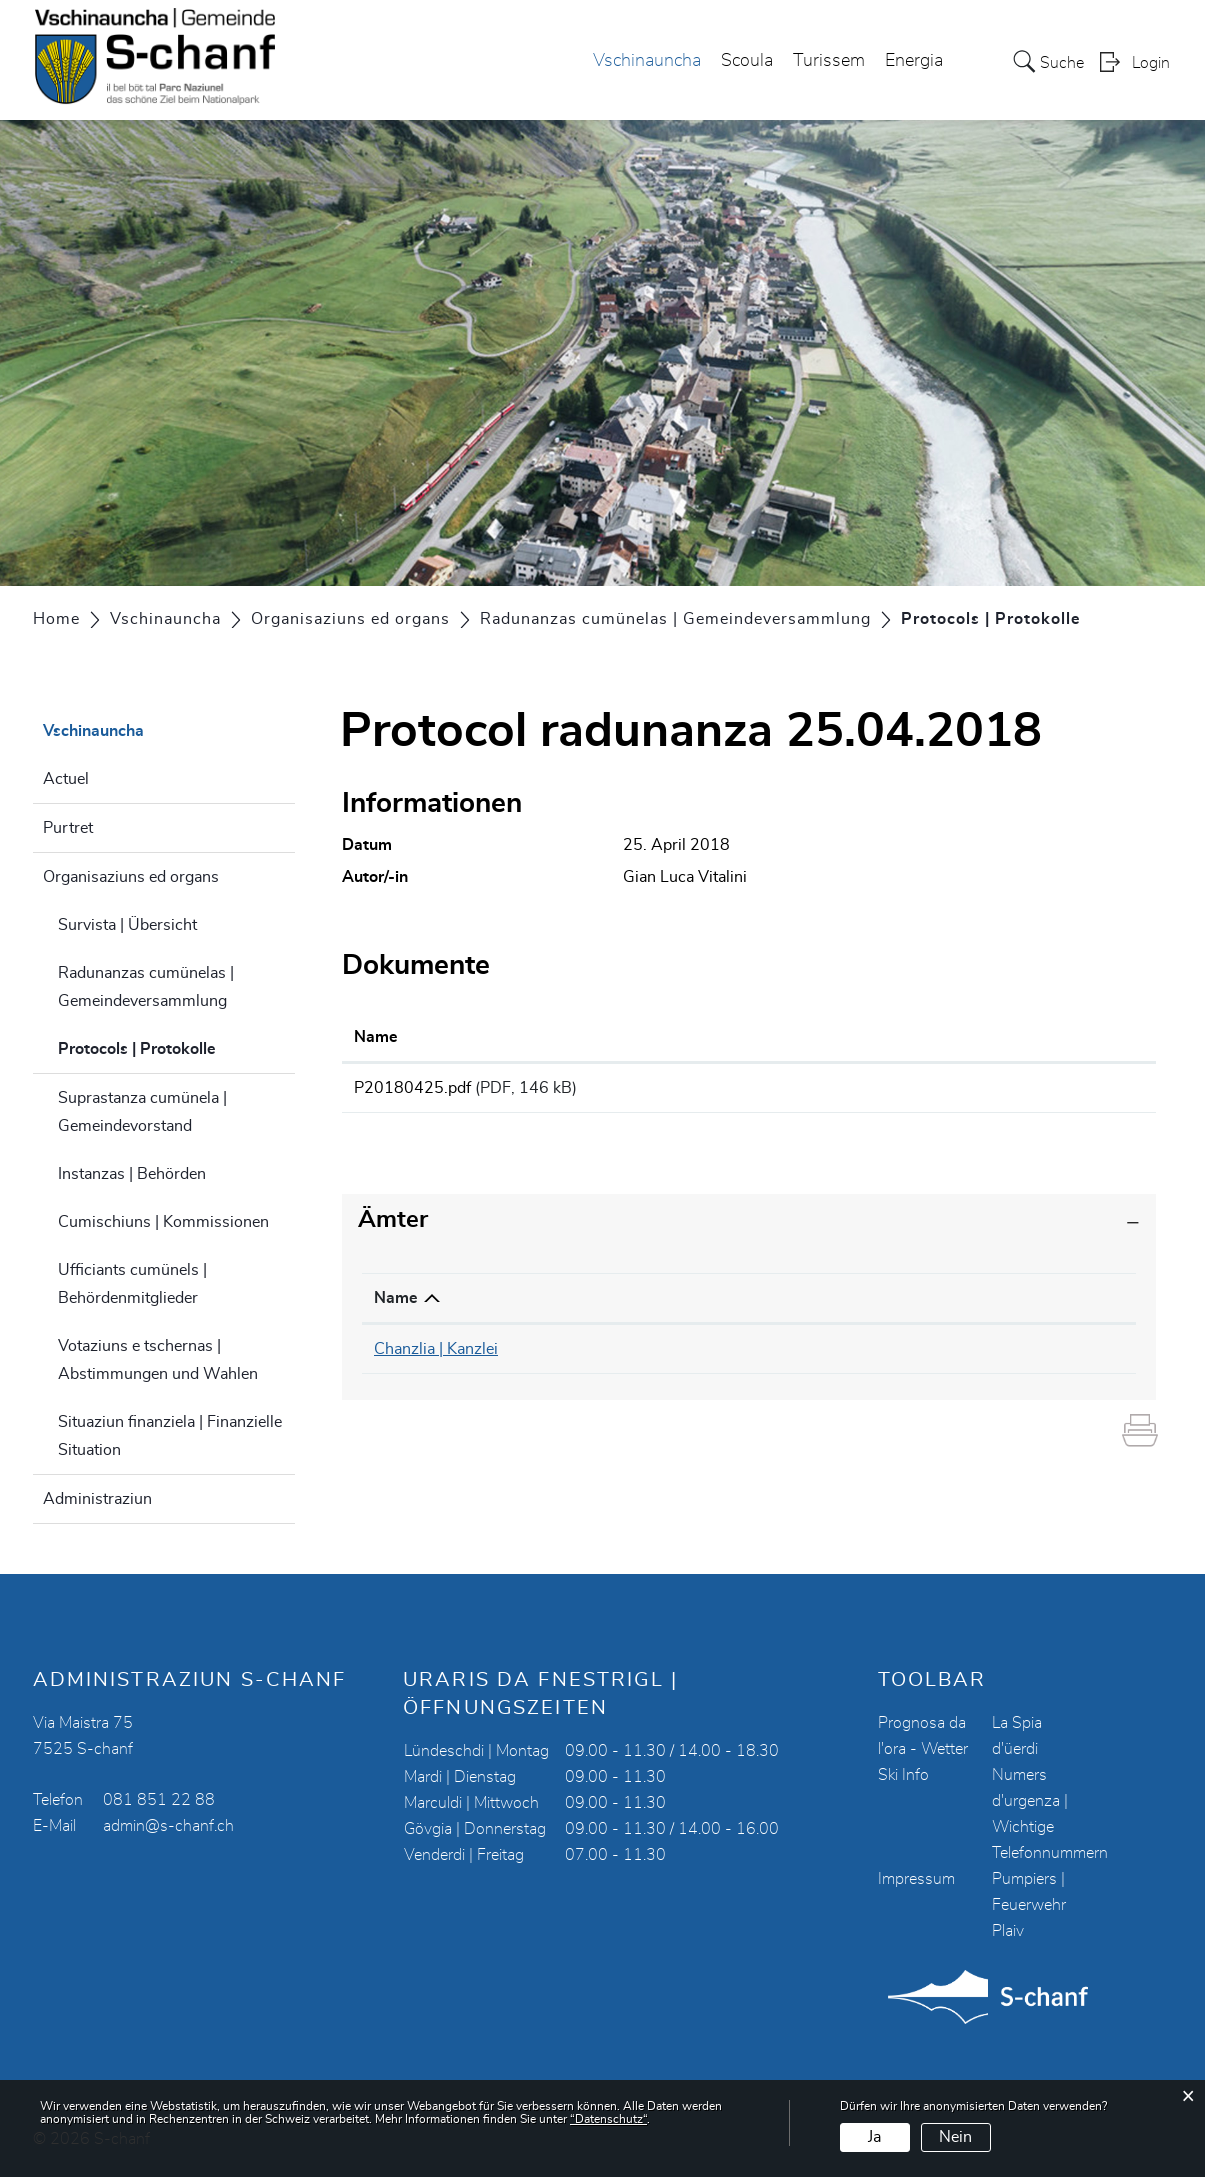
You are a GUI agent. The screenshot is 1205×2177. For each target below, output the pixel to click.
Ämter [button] (393, 1227)
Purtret (68, 828)
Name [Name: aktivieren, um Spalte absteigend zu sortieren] (396, 1305)
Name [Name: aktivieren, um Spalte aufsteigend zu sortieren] (376, 1037)
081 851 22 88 (159, 1800)
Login (1151, 63)
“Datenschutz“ (608, 2119)
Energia (914, 61)
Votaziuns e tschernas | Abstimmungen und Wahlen (158, 1360)
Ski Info (903, 1775)
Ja (874, 2137)
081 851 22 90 (681, 1356)
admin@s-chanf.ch (168, 1826)
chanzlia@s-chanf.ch (930, 1356)
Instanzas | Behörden (132, 1174)
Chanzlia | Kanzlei (436, 1356)
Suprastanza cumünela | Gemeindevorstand (142, 1112)
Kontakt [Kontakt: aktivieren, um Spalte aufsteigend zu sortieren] (885, 1305)
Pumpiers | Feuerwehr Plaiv (1029, 1905)
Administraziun (97, 1499)
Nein (955, 2137)
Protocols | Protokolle (177, 1046)
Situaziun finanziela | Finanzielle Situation (170, 1436)
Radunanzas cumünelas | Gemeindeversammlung (146, 987)
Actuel (66, 779)
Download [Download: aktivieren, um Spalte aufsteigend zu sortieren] (961, 1037)
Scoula (747, 61)
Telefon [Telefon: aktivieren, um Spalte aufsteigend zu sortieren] (652, 1305)
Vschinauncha (647, 61)
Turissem (829, 61)
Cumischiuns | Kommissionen (163, 1222)
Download (1033, 1091)
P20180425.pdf (412, 1088)
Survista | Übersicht (127, 925)
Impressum (916, 1879)
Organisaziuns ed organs (131, 877)
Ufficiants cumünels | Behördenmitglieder (132, 1284)
